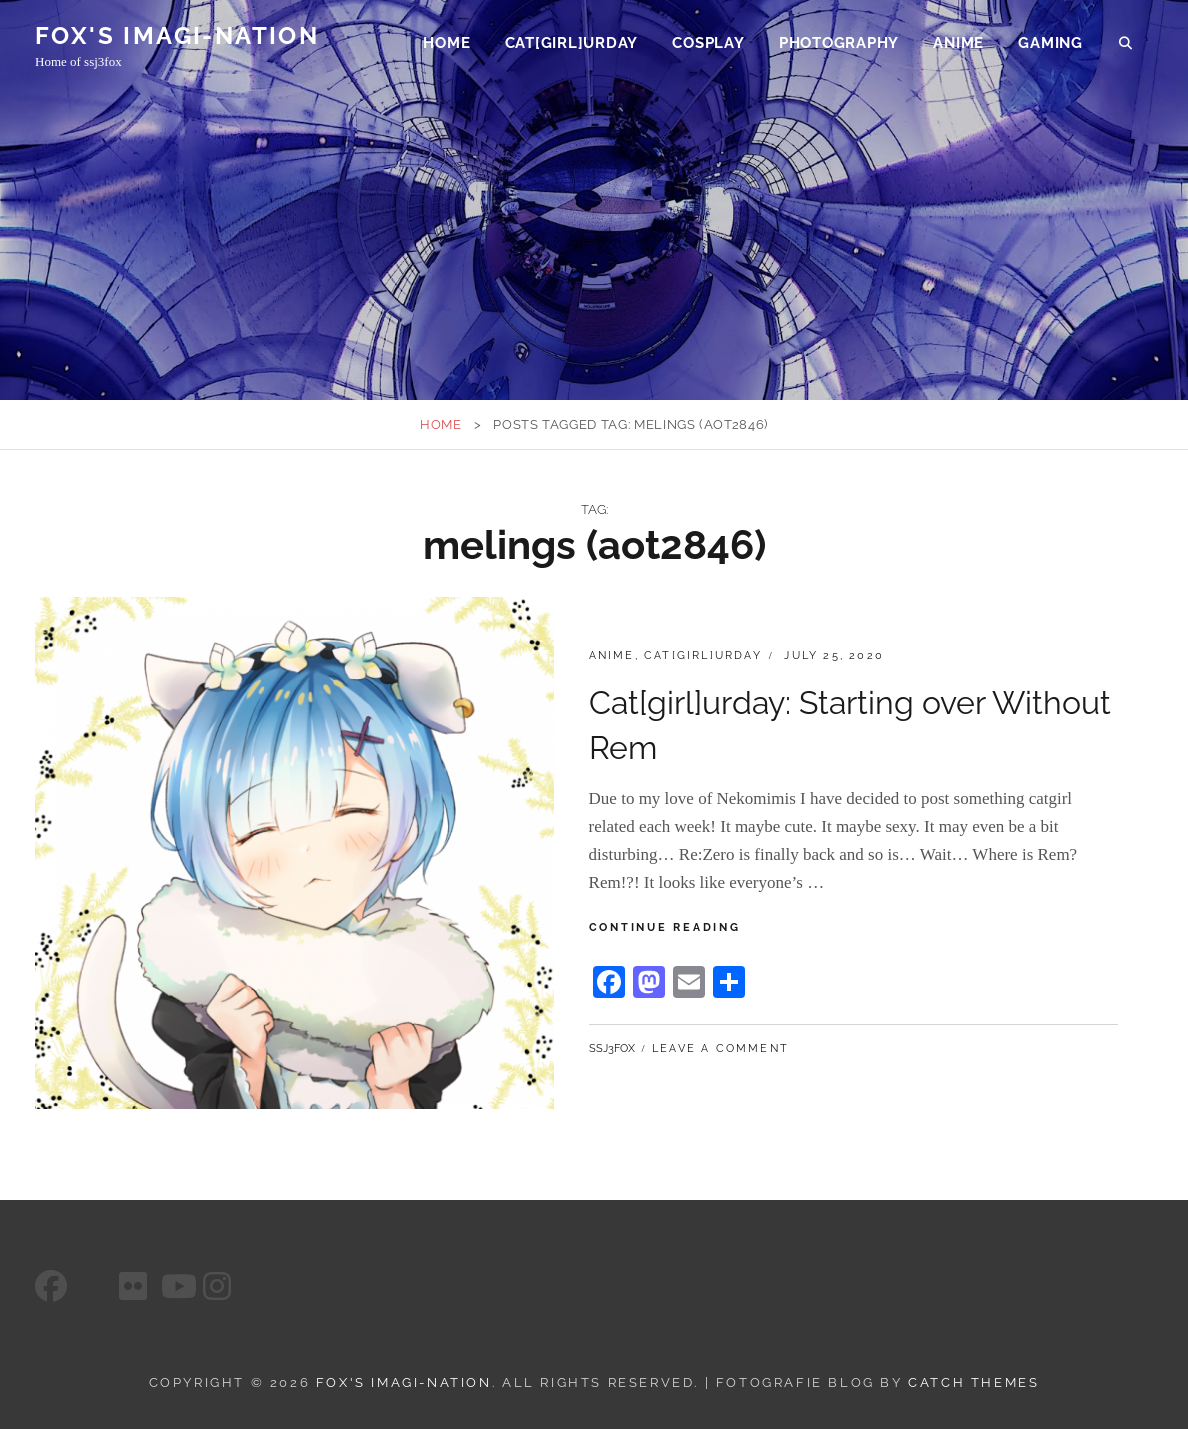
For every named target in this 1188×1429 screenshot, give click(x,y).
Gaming (1050, 46)
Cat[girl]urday (572, 46)
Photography (839, 46)
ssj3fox (612, 1048)
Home (446, 46)
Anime (958, 46)
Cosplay (708, 46)
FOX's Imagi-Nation (177, 38)
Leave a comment (720, 1048)
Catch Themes (973, 1382)
